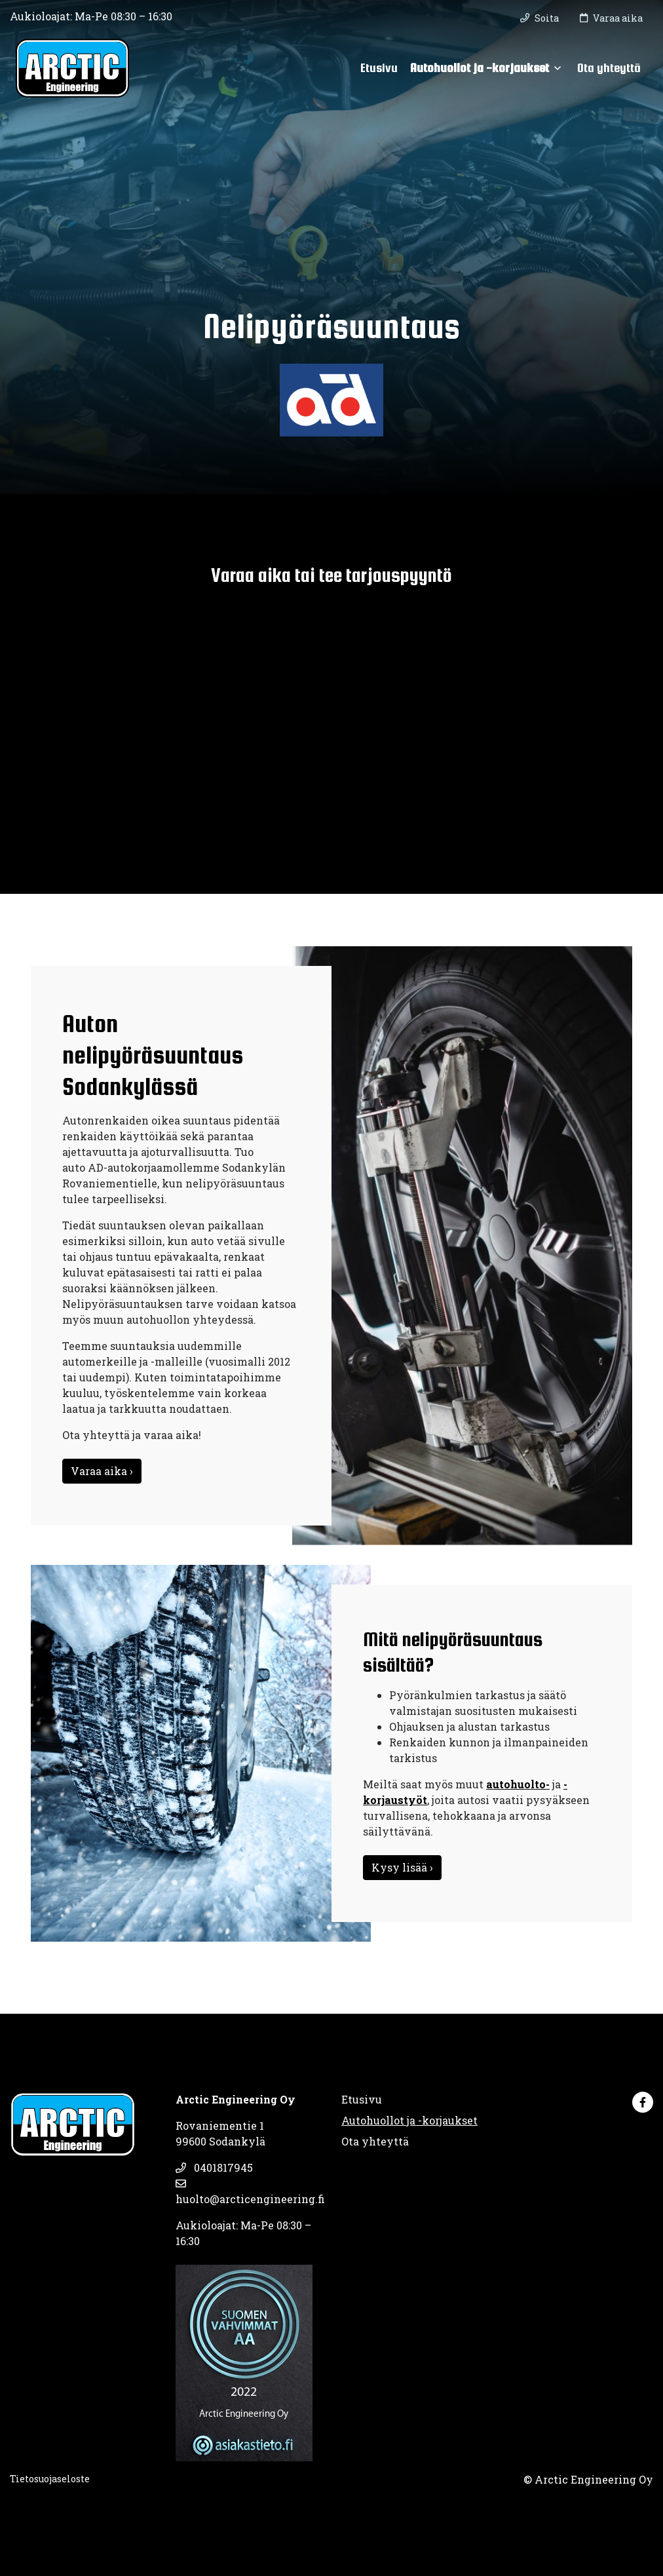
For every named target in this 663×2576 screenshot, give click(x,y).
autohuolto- (518, 1784)
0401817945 (214, 2167)
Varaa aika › (102, 1471)
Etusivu (379, 67)
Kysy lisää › (402, 1867)
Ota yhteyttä (609, 67)
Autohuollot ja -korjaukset (479, 67)
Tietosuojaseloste (50, 2478)
